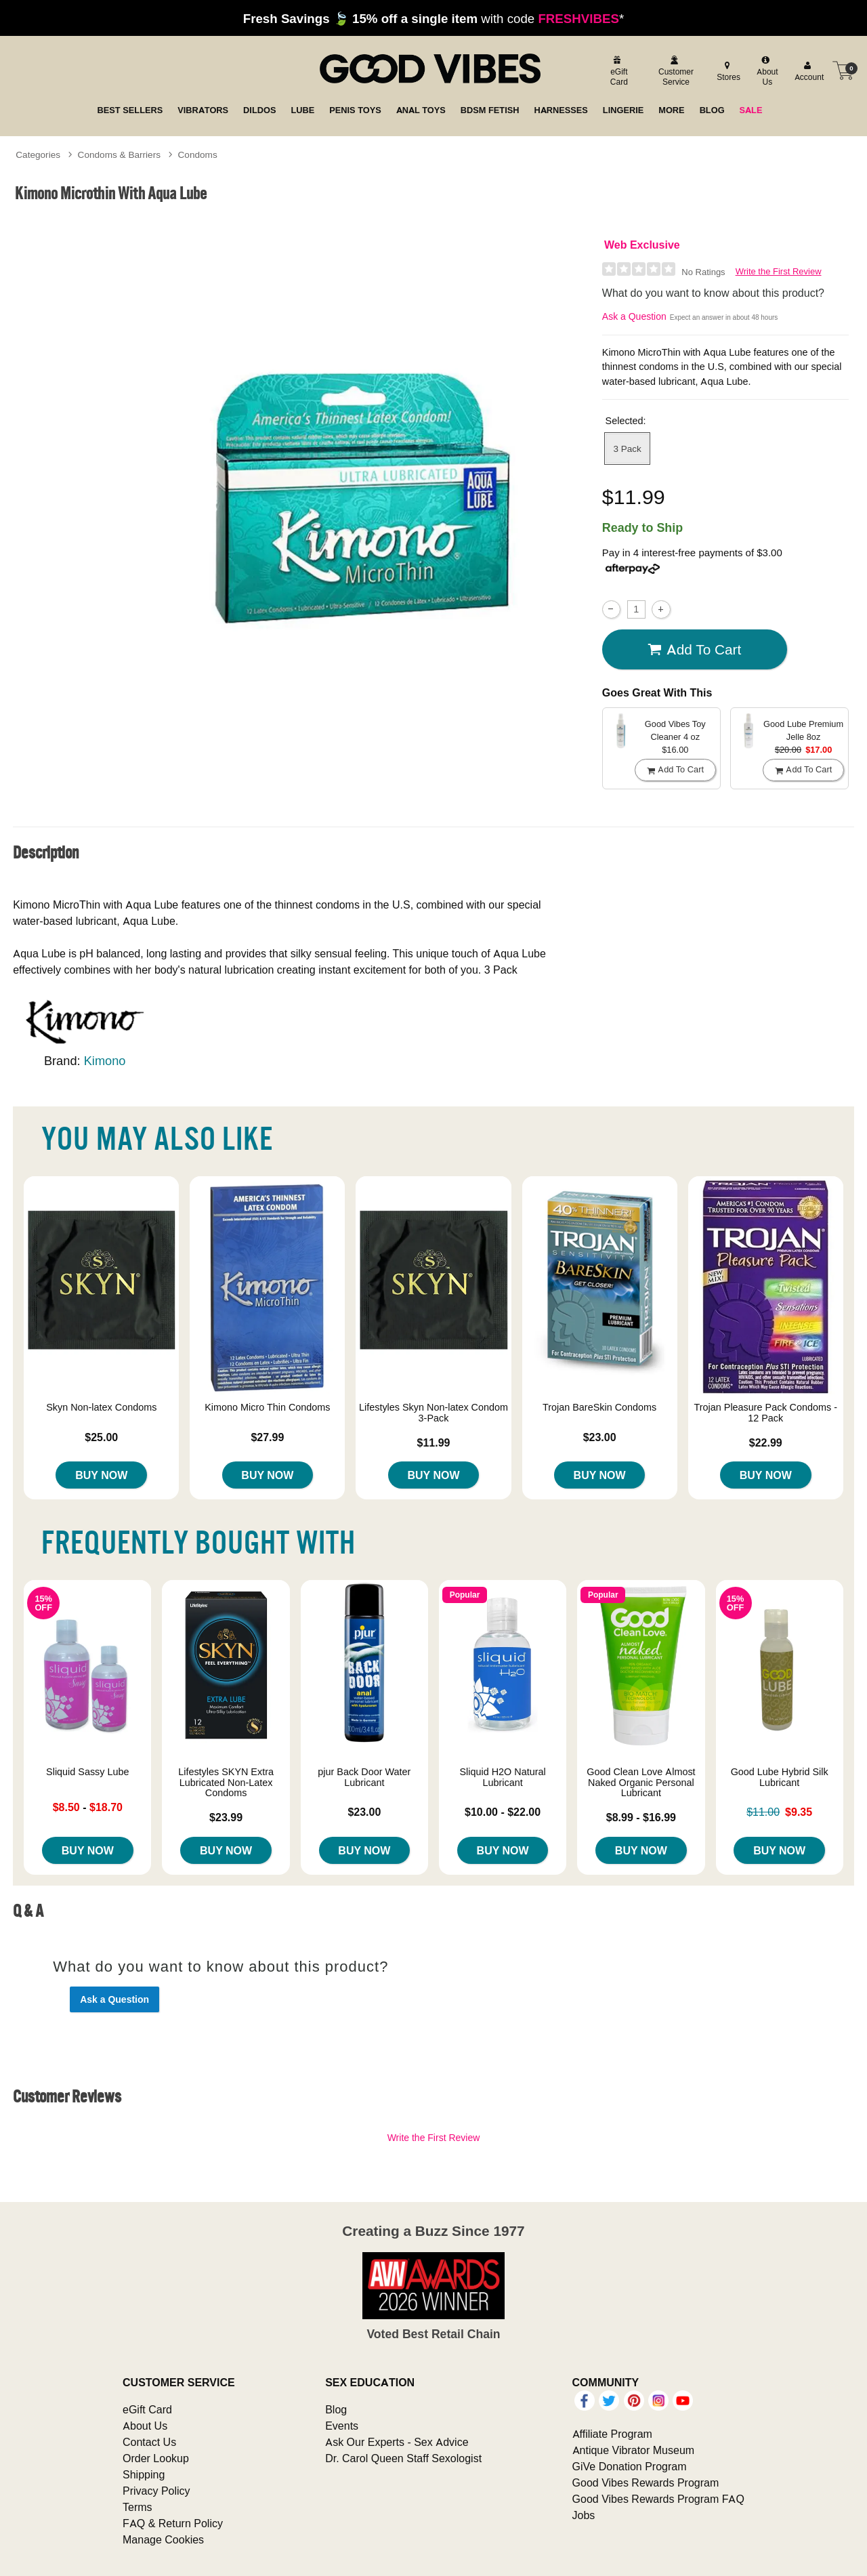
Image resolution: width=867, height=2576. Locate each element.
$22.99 (765, 1442)
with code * (433, 18)
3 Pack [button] (627, 448)
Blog (336, 2409)
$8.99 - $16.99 (641, 1817)
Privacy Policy (156, 2490)
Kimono (105, 1060)
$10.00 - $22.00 (503, 1812)
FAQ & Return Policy (173, 2523)
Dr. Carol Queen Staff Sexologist (403, 2458)
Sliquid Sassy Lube (87, 1772)
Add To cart (694, 649)
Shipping (144, 2474)
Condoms (197, 154)
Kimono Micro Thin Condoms (267, 1407)
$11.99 (433, 1442)
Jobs (583, 2515)
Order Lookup (156, 2458)
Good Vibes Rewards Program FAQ (658, 2499)
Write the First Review (779, 271)
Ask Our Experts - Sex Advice (396, 2442)
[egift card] (617, 70)
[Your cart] (843, 70)
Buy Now (101, 1475)
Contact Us (149, 2442)
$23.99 (225, 1817)
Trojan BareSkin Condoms (599, 1407)
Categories (38, 154)
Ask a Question (634, 316)
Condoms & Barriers (119, 154)
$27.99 (267, 1437)
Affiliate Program (612, 2433)
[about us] (766, 70)
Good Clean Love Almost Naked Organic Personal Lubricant (641, 1783)
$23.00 (599, 1437)
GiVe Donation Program (629, 2466)
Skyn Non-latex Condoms (101, 1407)
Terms (137, 2507)
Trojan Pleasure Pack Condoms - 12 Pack (765, 1412)
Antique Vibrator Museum (633, 2450)
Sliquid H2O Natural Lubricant (503, 1777)
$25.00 (101, 1437)
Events (341, 2425)
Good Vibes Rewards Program (645, 2482)
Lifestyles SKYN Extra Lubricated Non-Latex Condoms (226, 1783)
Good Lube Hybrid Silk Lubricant (779, 1777)
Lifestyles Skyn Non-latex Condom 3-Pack (433, 1412)
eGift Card (147, 2409)
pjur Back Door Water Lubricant (364, 1777)
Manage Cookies (163, 2539)
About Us (145, 2425)
